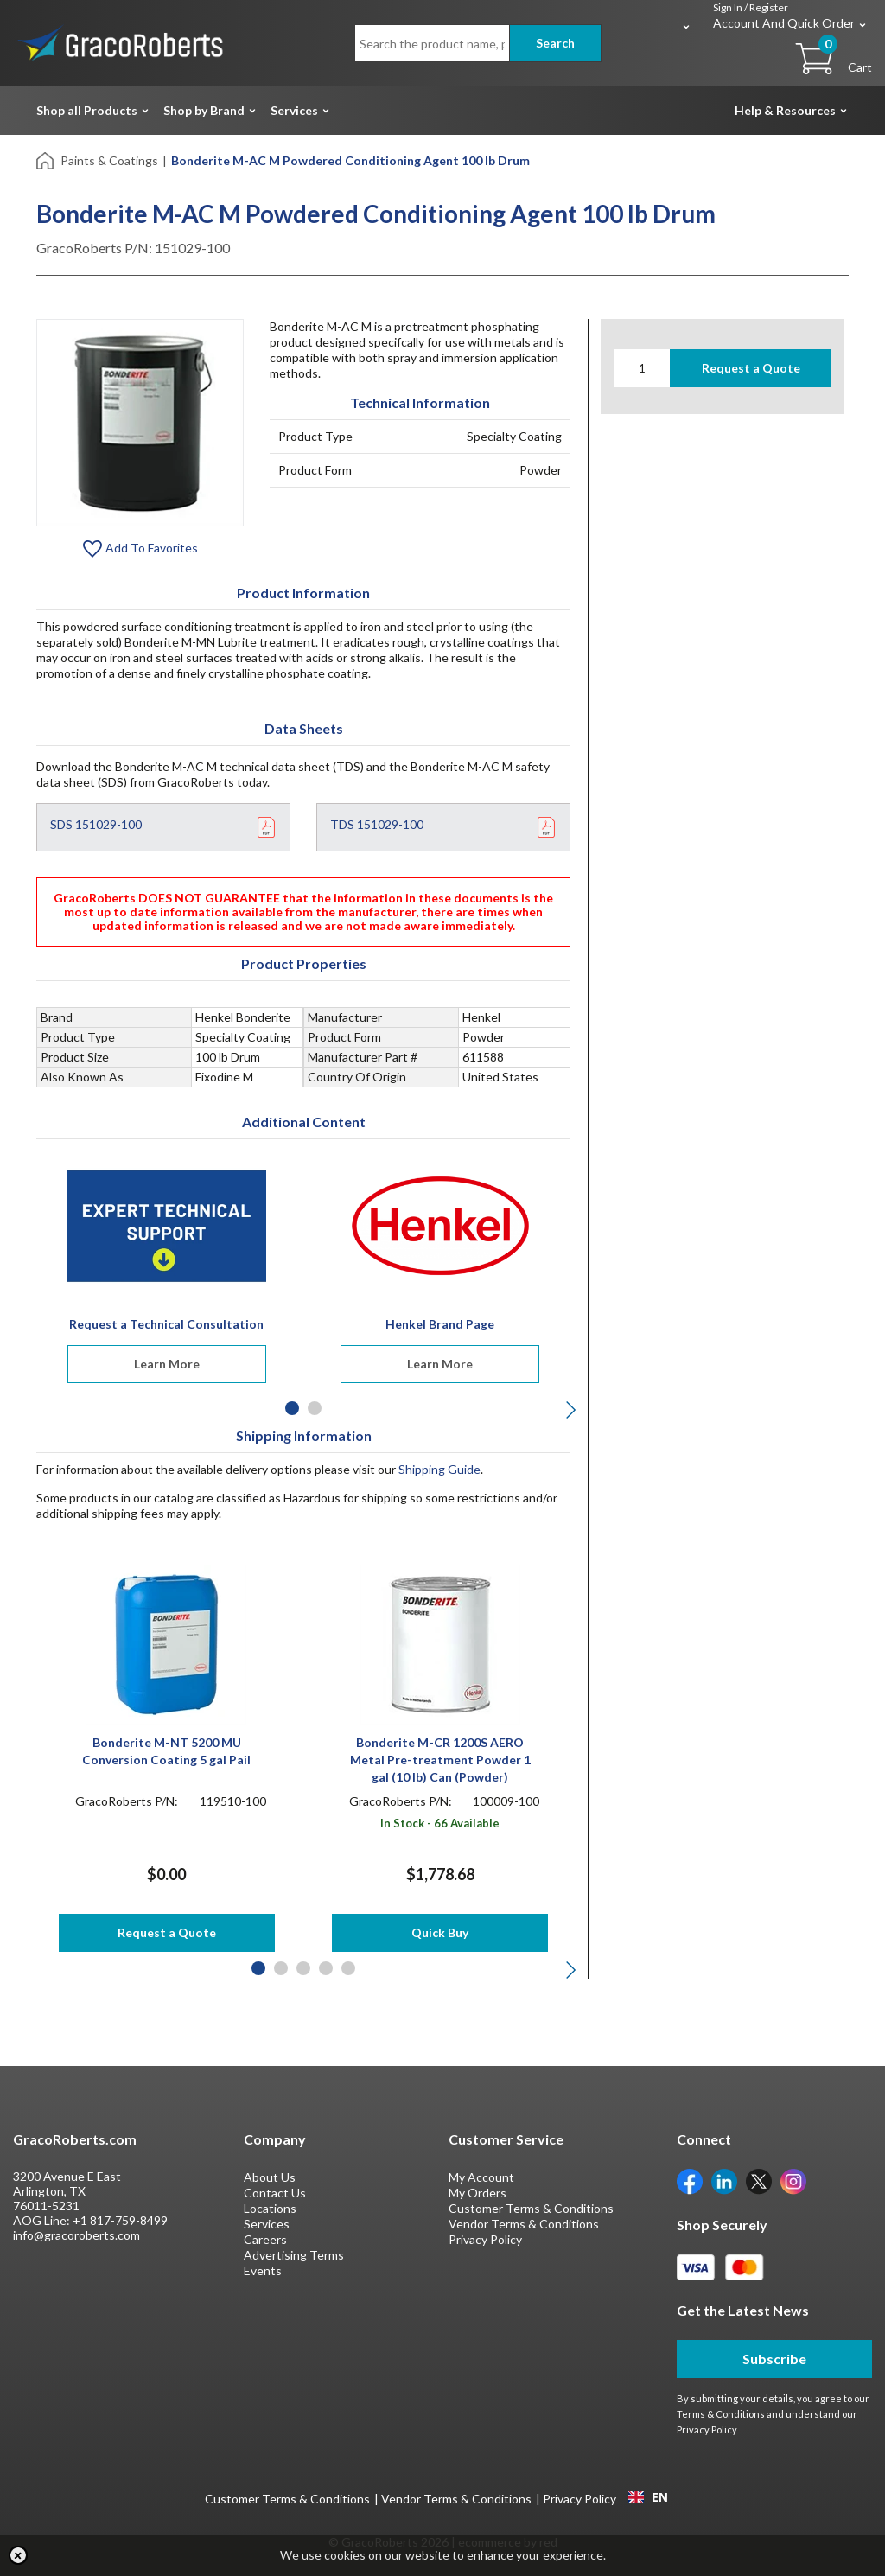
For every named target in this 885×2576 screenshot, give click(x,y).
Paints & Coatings (109, 160)
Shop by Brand (204, 110)
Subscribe (774, 2358)
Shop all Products (86, 110)
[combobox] (647, 2497)
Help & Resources (785, 110)
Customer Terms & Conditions (531, 2208)
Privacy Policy (485, 2239)
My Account (481, 2177)
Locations (270, 2208)
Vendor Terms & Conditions (524, 2223)
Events (263, 2270)
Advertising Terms (294, 2255)
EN (648, 2497)
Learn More (167, 1363)
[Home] (46, 159)
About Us (270, 2177)
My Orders (477, 2192)
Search (555, 42)
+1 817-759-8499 (120, 2220)
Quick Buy (439, 1932)
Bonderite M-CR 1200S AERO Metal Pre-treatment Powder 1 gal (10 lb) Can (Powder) (440, 1759)
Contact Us (275, 2192)
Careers (265, 2239)
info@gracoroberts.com (76, 2235)
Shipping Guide (439, 1469)
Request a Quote (751, 367)
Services (294, 110)
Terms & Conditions (721, 2414)
